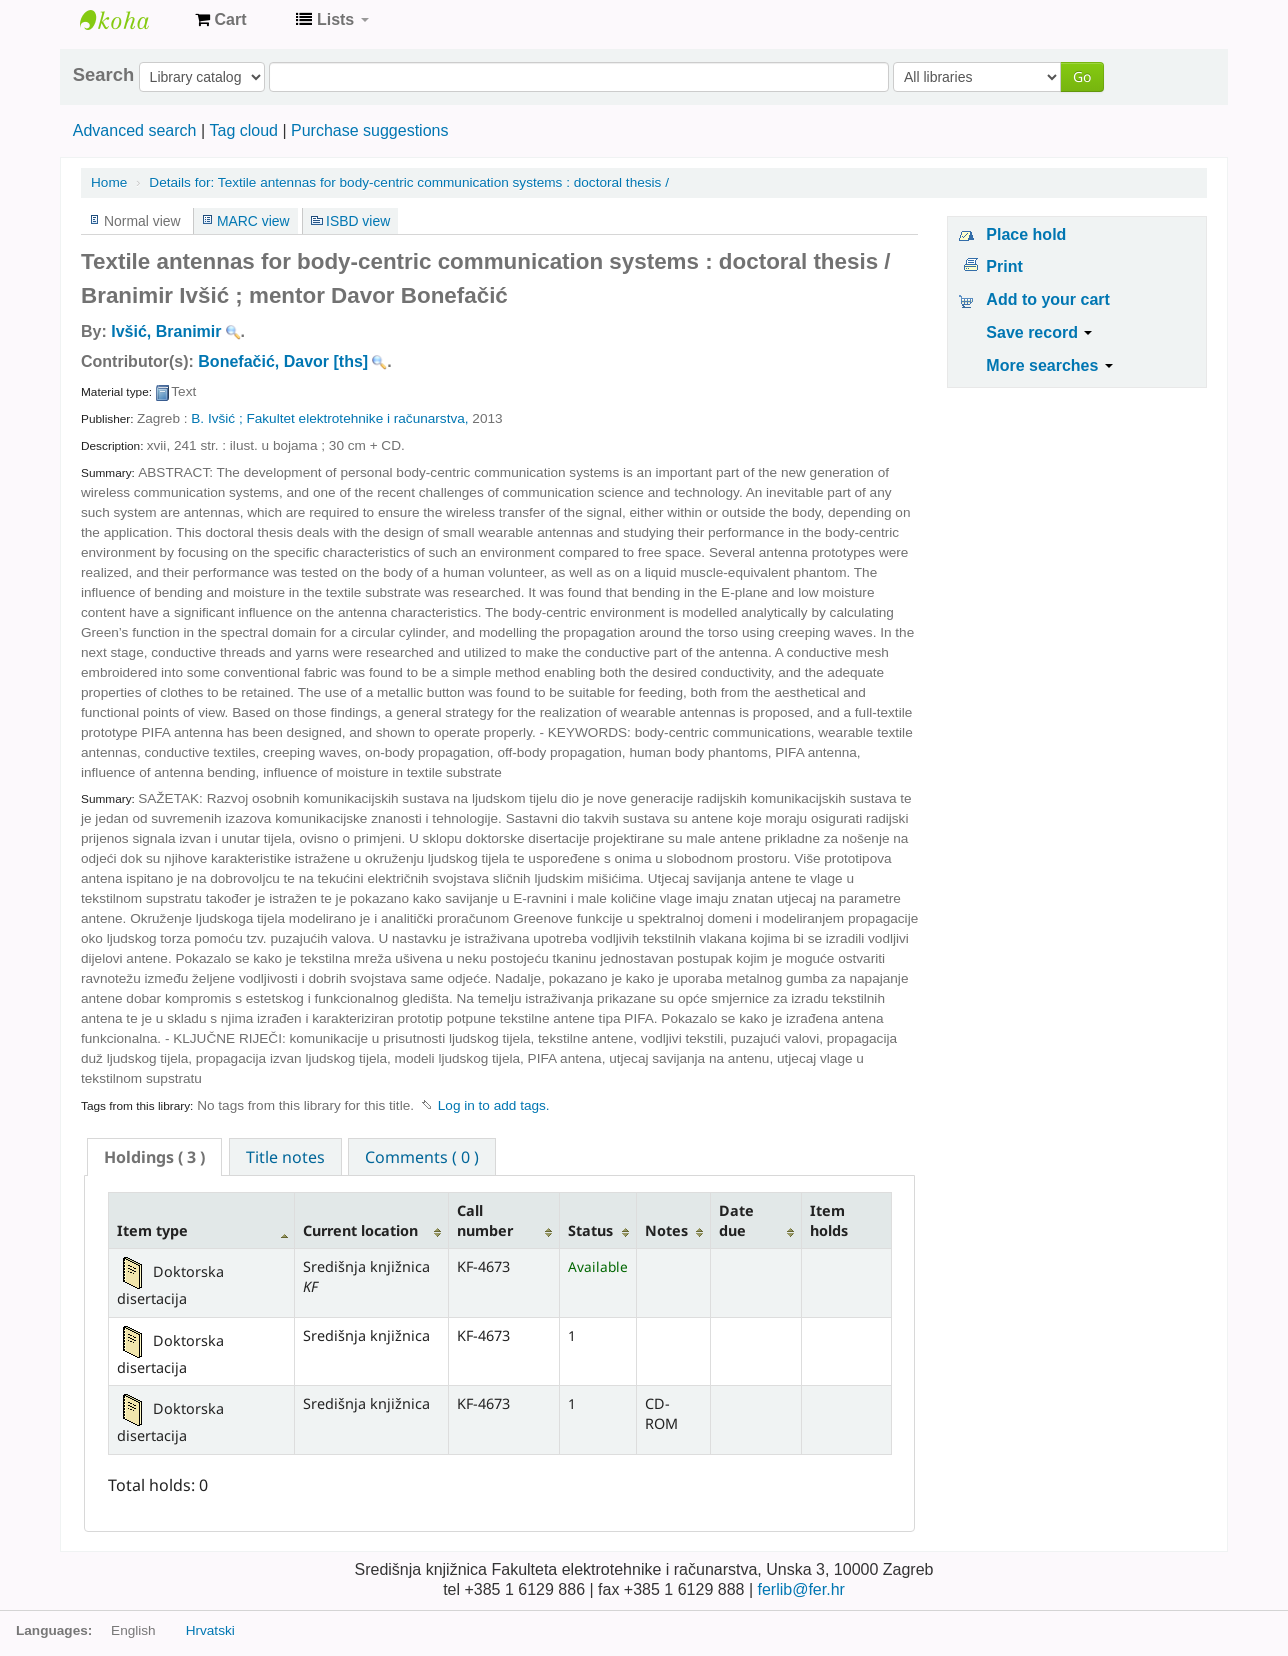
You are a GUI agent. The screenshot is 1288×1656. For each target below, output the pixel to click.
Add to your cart (1048, 299)
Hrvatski (210, 1630)
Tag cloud (243, 130)
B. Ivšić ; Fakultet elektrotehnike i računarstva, (331, 418)
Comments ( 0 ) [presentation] (422, 1157)
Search (103, 75)
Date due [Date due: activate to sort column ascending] (736, 1220)
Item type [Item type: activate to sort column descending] (152, 1230)
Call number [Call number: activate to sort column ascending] (485, 1220)
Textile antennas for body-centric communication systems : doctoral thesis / (409, 182)
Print (1004, 266)
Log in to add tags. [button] (494, 1105)
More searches (1049, 365)
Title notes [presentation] (285, 1157)
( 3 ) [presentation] (154, 1157)
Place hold (1026, 234)
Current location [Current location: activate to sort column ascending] (360, 1230)
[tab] (154, 1157)
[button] (220, 20)
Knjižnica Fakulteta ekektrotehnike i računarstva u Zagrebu (130, 20)
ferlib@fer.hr (800, 1589)
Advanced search (135, 130)
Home (109, 182)
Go (1082, 76)
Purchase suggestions (369, 130)
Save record (1039, 332)
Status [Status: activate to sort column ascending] (590, 1230)
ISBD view (358, 221)
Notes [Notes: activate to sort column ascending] (666, 1230)
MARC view (253, 221)
